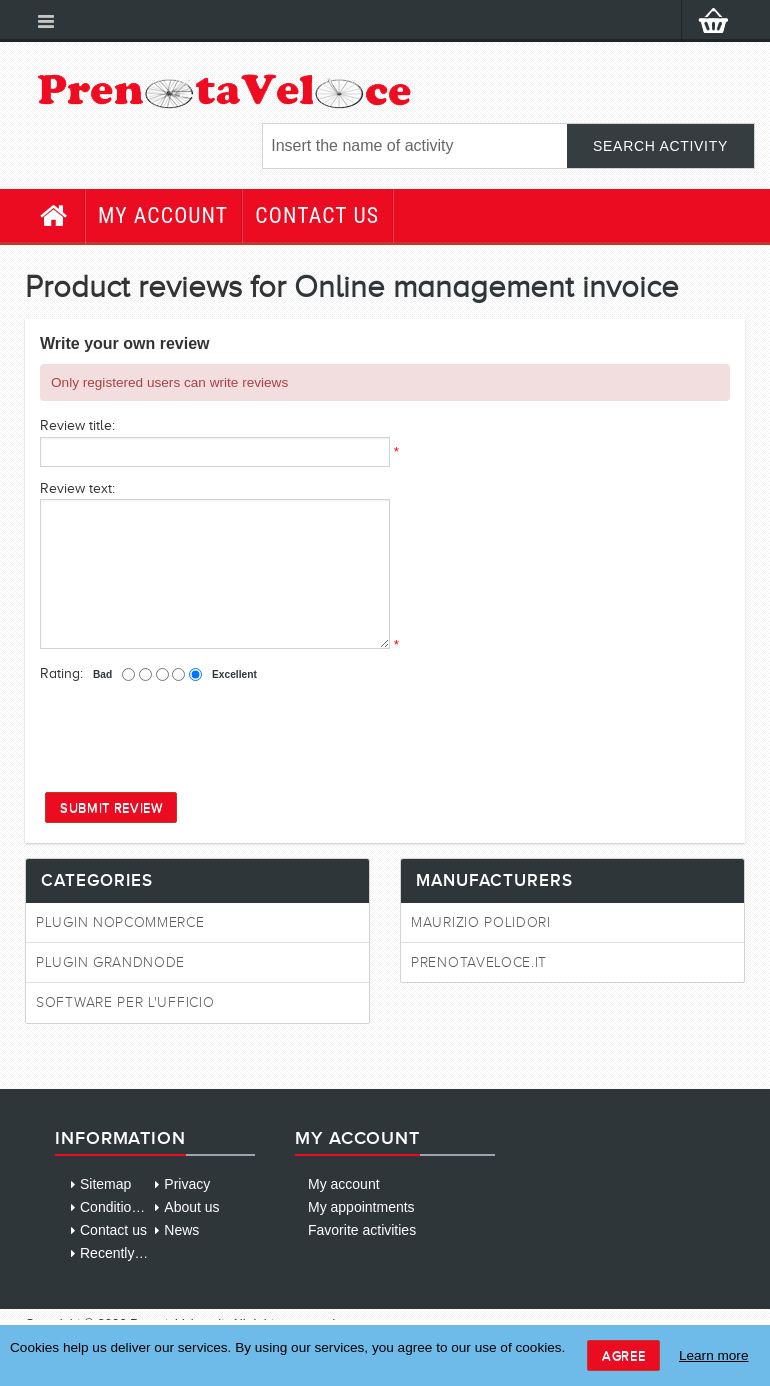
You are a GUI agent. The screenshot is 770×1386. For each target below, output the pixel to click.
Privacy (187, 1184)
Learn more (714, 1355)
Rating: (61, 673)
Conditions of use (134, 1207)
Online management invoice (486, 286)
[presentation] (192, 736)
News (181, 1230)
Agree (623, 1355)
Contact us (317, 215)
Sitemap (105, 1184)
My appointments (361, 1207)
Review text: (77, 488)
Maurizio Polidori (481, 922)
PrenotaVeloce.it (479, 962)
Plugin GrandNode (110, 962)
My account (163, 215)
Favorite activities (362, 1230)
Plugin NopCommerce (120, 922)
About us (191, 1207)
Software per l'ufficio (125, 1002)
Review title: (77, 425)
